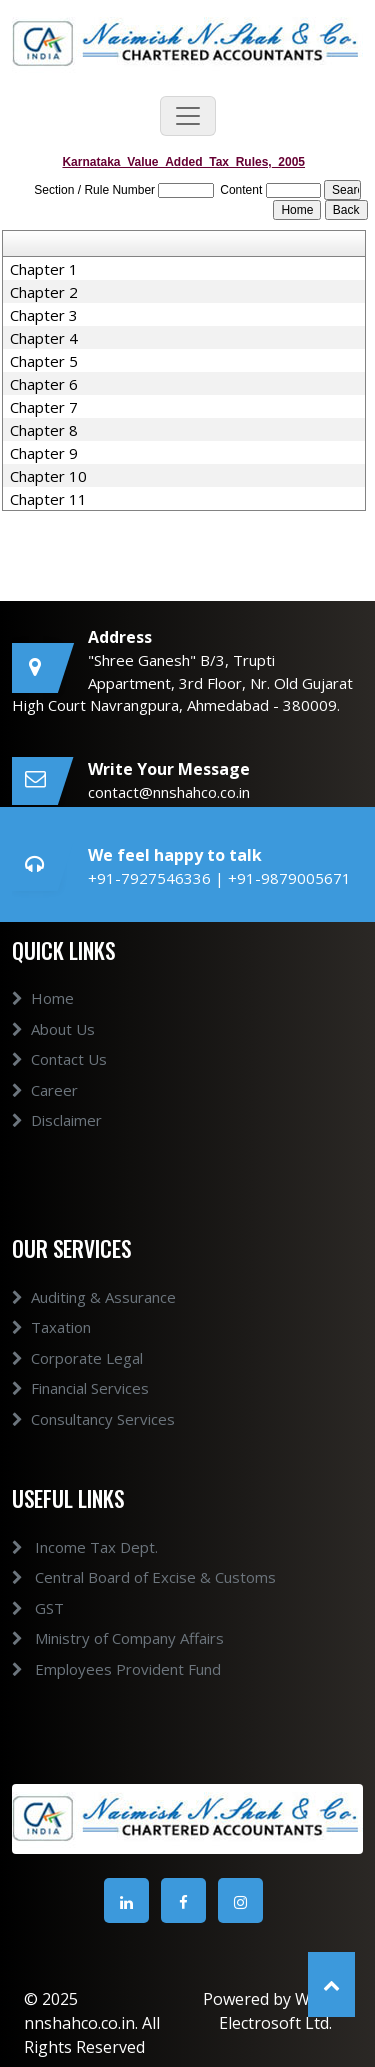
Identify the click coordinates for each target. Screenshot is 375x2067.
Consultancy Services (93, 1442)
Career (45, 1113)
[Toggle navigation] (188, 116)
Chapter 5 (44, 361)
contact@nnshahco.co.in (169, 792)
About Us (53, 1052)
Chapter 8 (44, 430)
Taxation (51, 1350)
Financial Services (80, 1411)
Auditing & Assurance (94, 1320)
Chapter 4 (44, 338)
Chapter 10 (48, 476)
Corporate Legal (77, 1381)
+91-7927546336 (151, 878)
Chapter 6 (44, 384)
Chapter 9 (44, 453)
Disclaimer (57, 1144)
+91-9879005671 (289, 878)
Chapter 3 (44, 315)
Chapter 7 (44, 407)
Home (43, 1022)
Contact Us (59, 1083)
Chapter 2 (44, 292)
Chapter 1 (44, 269)
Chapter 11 (48, 499)
